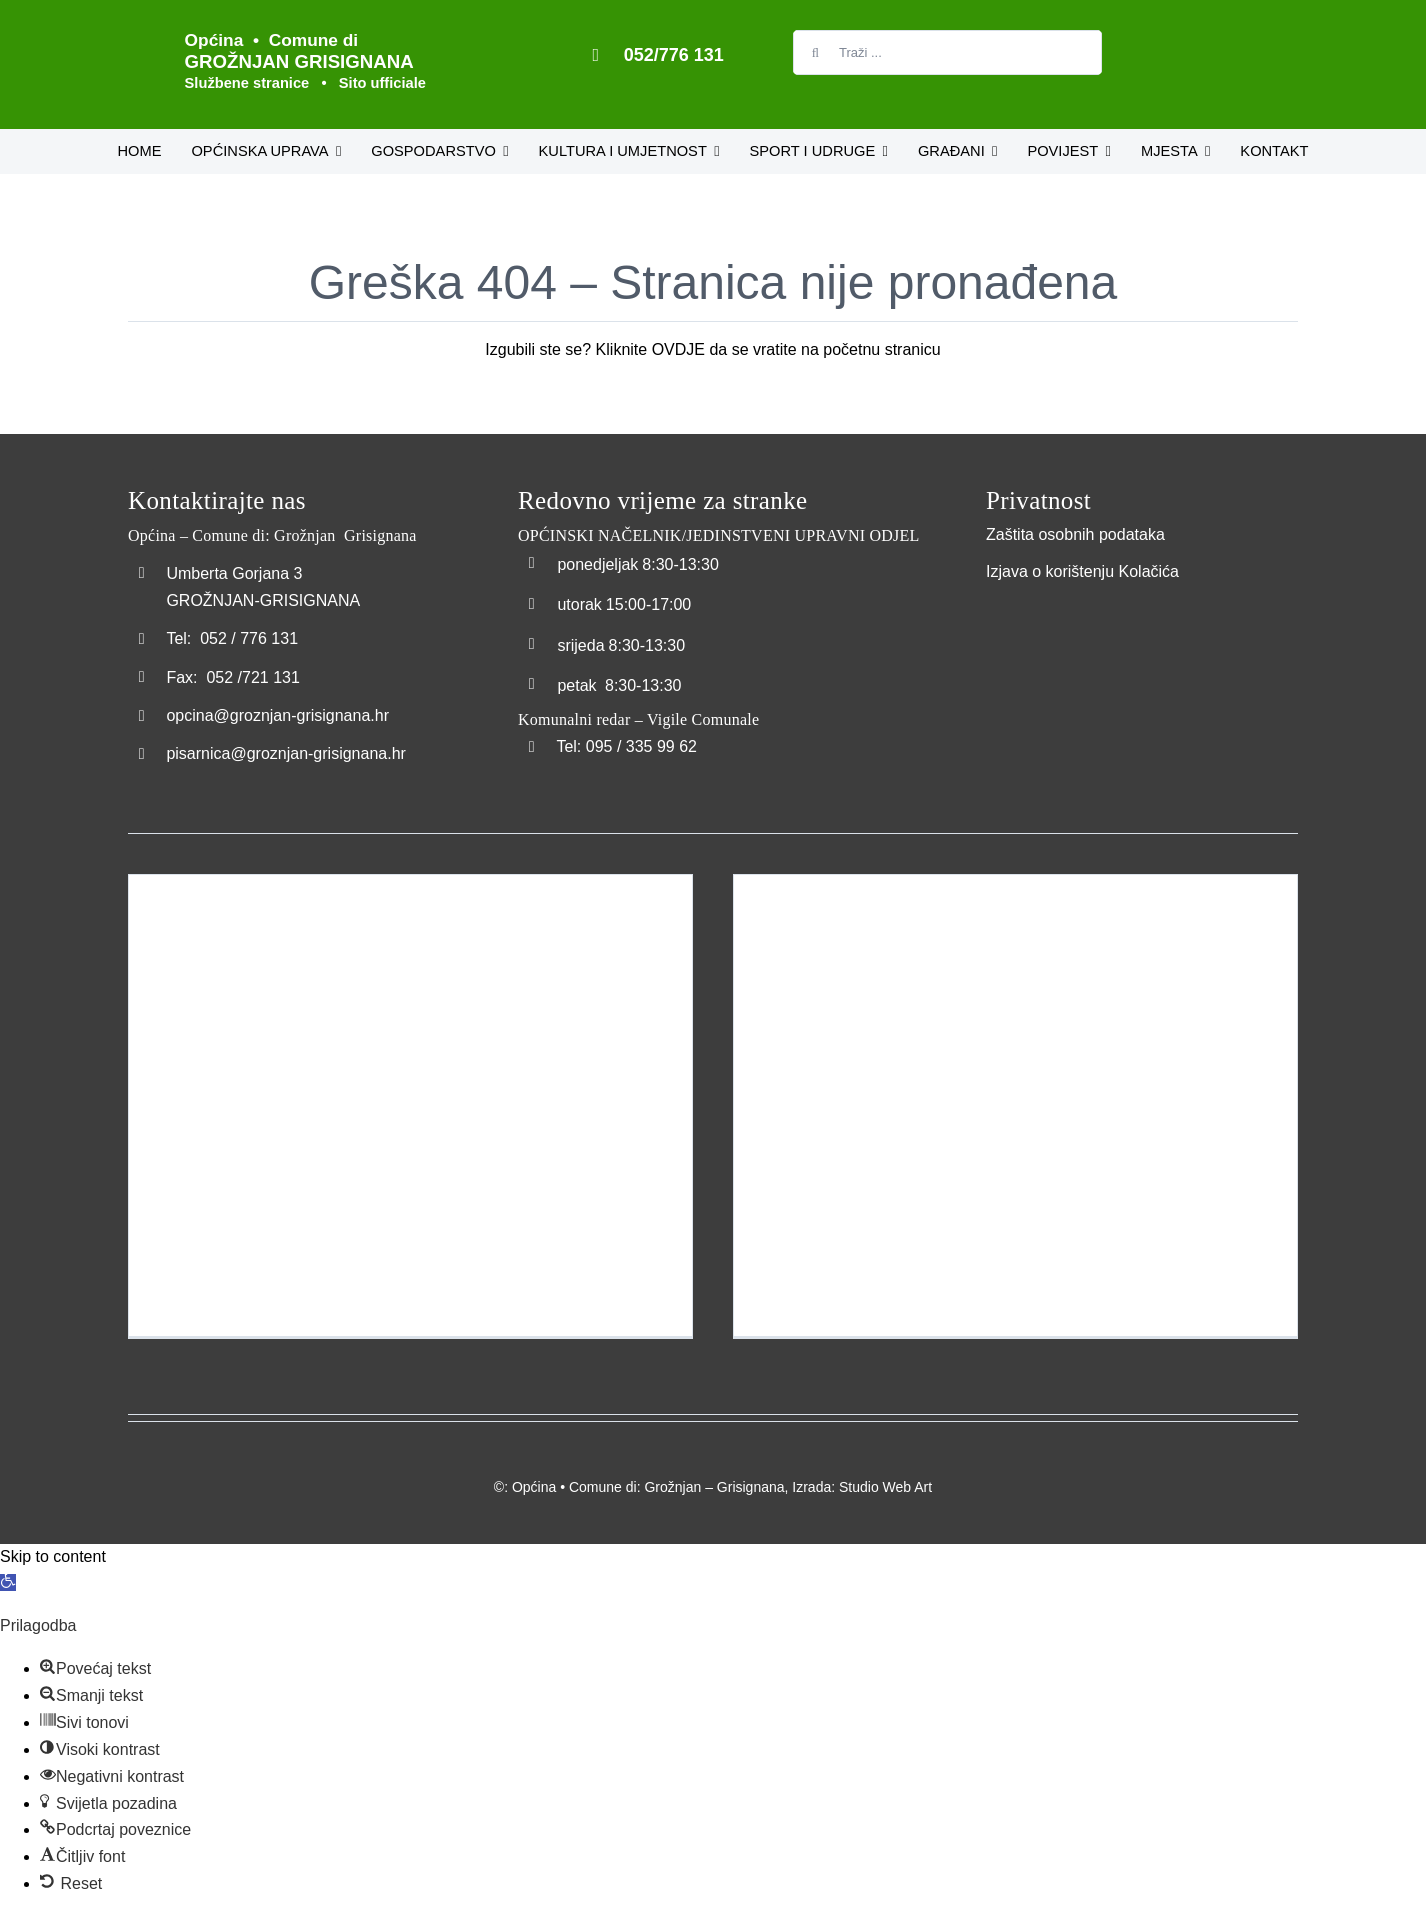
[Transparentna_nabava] (1036, 608)
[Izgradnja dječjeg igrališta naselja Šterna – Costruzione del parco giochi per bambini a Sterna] (410, 1105)
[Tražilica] (815, 52)
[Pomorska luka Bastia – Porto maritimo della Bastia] (1015, 1105)
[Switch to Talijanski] (1143, 47)
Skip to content (53, 1556)
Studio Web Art (885, 1487)
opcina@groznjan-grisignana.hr (277, 715)
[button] (8, 1582)
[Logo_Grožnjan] (140, 27)
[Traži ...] (947, 52)
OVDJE (678, 349)
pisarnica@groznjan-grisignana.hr (285, 753)
